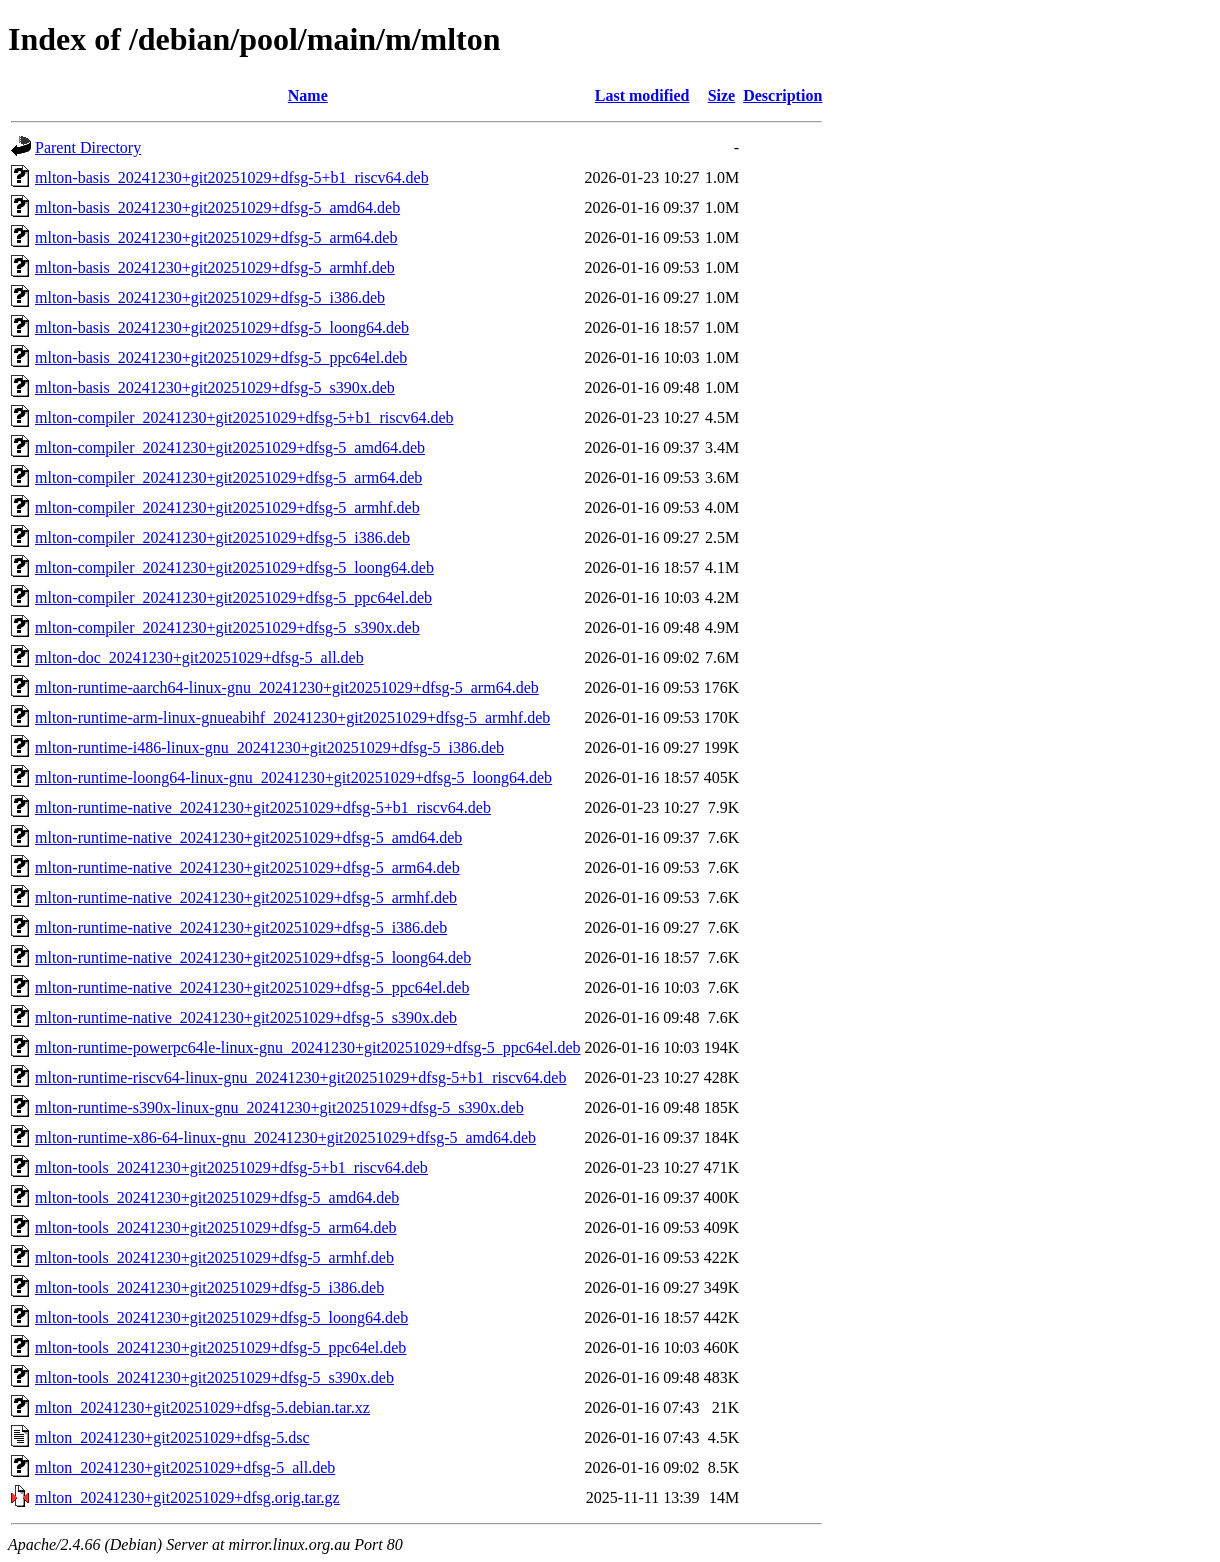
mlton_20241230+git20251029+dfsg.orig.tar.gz (187, 1497)
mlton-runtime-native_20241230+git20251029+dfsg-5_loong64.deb (253, 957)
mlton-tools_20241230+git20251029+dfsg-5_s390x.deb (214, 1377)
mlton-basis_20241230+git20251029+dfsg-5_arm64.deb (216, 237)
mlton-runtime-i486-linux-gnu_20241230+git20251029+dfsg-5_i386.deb (269, 747)
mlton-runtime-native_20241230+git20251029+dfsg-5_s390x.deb (246, 1017)
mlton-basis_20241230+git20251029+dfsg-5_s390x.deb (215, 387)
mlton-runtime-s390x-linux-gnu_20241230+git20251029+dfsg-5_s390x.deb (279, 1107)
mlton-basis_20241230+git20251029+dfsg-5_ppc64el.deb (221, 357)
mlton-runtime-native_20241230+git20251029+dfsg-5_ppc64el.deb (252, 987)
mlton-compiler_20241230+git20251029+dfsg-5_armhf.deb (227, 507)
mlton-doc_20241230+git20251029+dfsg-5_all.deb (199, 657)
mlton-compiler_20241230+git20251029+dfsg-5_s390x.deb (227, 627)
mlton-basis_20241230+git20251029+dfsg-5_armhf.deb (215, 267)
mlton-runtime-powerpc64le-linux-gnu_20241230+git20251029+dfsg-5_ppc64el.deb (308, 1047)
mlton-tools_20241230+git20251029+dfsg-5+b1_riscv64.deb (231, 1167)
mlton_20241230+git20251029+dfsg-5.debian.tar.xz (202, 1407)
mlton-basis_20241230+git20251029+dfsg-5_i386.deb (210, 297)
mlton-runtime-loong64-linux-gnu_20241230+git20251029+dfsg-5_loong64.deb (293, 777)
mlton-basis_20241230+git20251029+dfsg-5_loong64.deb (222, 327)
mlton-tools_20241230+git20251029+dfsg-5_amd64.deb (217, 1197)
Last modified (642, 95)
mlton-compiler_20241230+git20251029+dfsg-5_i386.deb (222, 537)
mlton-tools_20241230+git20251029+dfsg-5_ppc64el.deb (220, 1347)
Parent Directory (88, 147)
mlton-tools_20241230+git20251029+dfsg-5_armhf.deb (214, 1257)
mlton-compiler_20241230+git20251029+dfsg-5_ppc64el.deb (233, 597)
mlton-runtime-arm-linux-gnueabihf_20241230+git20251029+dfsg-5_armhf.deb (292, 717)
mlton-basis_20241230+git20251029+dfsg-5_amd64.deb (217, 207)
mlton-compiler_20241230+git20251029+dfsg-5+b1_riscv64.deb (244, 417)
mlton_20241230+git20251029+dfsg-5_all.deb (185, 1467)
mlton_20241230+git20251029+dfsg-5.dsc (172, 1437)
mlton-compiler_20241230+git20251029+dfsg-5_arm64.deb (228, 477)
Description (782, 95)
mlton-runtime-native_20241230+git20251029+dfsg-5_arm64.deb (247, 867)
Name (308, 95)
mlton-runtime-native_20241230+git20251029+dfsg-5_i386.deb (241, 927)
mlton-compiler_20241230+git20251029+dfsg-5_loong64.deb (234, 567)
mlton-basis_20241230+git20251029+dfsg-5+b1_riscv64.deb (232, 177)
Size (722, 95)
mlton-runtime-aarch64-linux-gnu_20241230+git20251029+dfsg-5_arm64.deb (287, 687)
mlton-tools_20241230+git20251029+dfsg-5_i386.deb (209, 1287)
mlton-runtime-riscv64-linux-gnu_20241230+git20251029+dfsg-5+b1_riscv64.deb (300, 1077)
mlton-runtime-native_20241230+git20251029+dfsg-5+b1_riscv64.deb (263, 807)
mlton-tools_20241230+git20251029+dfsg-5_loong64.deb (221, 1317)
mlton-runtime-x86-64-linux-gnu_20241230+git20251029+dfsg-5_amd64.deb (285, 1137)
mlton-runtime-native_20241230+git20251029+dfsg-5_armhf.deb (246, 897)
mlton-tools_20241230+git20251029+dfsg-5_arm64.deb (216, 1227)
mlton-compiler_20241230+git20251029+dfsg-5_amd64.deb (230, 447)
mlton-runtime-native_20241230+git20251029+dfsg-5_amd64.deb (248, 837)
